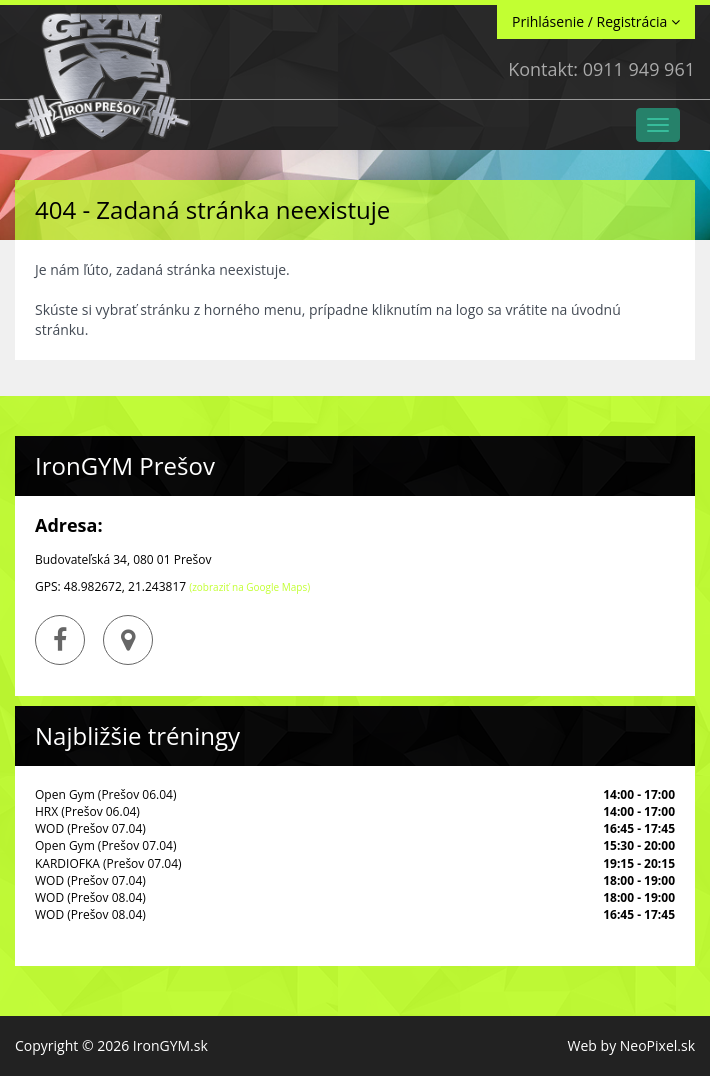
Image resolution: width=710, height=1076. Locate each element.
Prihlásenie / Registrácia (596, 21)
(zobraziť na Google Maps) (249, 587)
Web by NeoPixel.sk (631, 1045)
